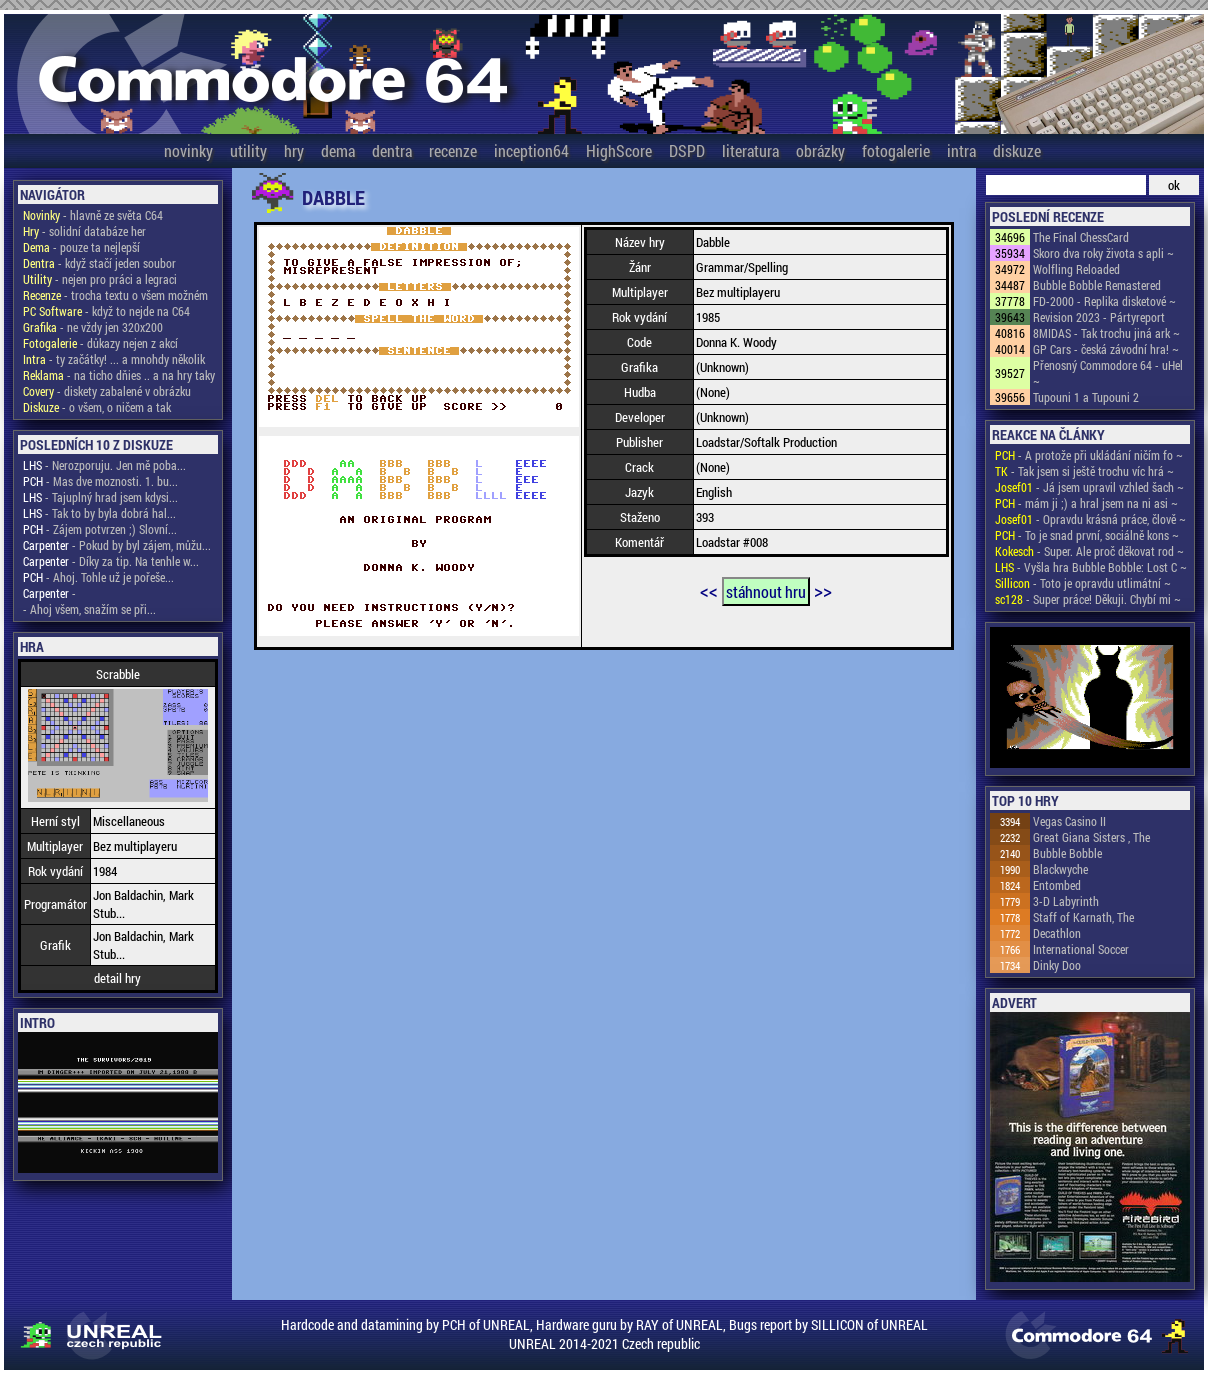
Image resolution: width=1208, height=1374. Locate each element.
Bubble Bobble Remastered (1097, 285)
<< (709, 590)
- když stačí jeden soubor (99, 263)
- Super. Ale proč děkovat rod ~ (1089, 551)
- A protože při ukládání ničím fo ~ (1089, 455)
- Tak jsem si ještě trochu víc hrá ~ (1084, 471)
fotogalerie (896, 150)
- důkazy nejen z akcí (100, 343)
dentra (392, 150)
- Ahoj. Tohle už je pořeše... (98, 577)
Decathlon (1057, 933)
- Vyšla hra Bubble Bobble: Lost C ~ (1091, 567)
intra (961, 150)
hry (294, 150)
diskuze (1017, 150)
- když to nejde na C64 (106, 311)
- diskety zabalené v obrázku (107, 391)
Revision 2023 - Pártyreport (1099, 317)
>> (823, 590)
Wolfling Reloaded (1076, 269)
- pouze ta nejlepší (81, 247)
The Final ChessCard (1081, 237)
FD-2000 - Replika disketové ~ (1104, 301)
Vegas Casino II (1069, 821)
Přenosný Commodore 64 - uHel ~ (1108, 373)
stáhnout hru (766, 591)
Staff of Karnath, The (1083, 917)
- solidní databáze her (84, 231)
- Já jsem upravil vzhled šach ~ (1089, 487)
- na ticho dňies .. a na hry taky (119, 375)
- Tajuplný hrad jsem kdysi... (100, 497)
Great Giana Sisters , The (1091, 837)
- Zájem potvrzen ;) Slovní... (100, 529)
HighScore (619, 150)
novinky (188, 150)
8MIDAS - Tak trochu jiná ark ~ (1106, 333)
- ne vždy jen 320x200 (93, 327)
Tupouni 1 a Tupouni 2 (1086, 397)
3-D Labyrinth (1066, 901)
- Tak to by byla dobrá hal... (99, 513)
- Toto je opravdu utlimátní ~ (1083, 583)
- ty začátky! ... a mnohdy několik (114, 359)
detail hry (117, 978)
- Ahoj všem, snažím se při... (89, 609)
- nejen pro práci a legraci (100, 279)
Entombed (1057, 885)
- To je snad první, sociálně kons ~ (1087, 535)
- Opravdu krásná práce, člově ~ (1090, 519)
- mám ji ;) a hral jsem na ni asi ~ (1086, 503)
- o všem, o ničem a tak (97, 407)
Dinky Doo (1057, 965)
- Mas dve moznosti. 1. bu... (100, 481)
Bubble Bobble (1067, 853)
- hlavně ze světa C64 (93, 215)
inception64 (531, 150)
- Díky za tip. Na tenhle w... (111, 561)
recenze (453, 150)
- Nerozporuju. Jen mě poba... (104, 465)
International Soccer (1081, 949)
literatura (750, 150)
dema (338, 150)
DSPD (687, 150)
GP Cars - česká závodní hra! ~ (1106, 349)
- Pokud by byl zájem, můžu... (117, 545)
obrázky (820, 150)
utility (248, 150)
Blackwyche (1060, 869)
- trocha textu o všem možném (115, 295)
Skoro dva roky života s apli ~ (1103, 253)
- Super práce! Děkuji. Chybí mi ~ (1088, 599)
